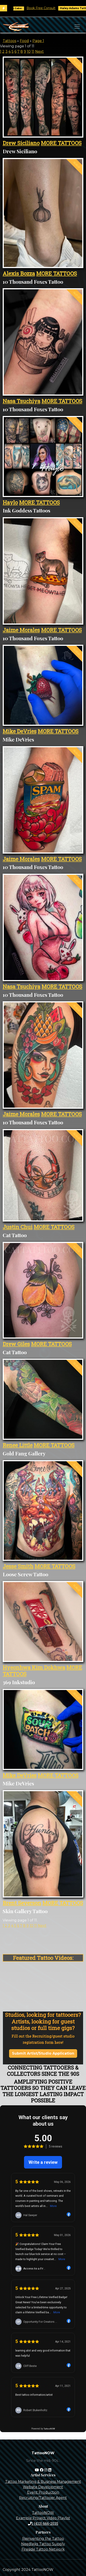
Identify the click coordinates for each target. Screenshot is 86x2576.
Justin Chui (17, 1226)
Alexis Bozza (19, 273)
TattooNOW (43, 2513)
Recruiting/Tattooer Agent (43, 2498)
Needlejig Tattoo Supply (43, 2544)
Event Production (43, 2492)
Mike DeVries (19, 731)
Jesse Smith (18, 1566)
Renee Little (17, 1445)
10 (29, 51)
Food (24, 41)
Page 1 (38, 41)
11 (33, 51)
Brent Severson (22, 1902)
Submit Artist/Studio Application (43, 2053)
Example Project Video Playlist (43, 2518)
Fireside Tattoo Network (43, 2549)
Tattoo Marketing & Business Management (43, 2481)
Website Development (43, 2487)
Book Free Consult (50, 8)
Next (39, 51)
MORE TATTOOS (61, 143)
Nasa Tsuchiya (21, 401)
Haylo (10, 502)
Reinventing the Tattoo (43, 2538)
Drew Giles (16, 1344)
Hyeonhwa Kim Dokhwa (34, 1667)
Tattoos (9, 41)
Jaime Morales (21, 630)
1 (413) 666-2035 (43, 2523)
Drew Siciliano (21, 143)
